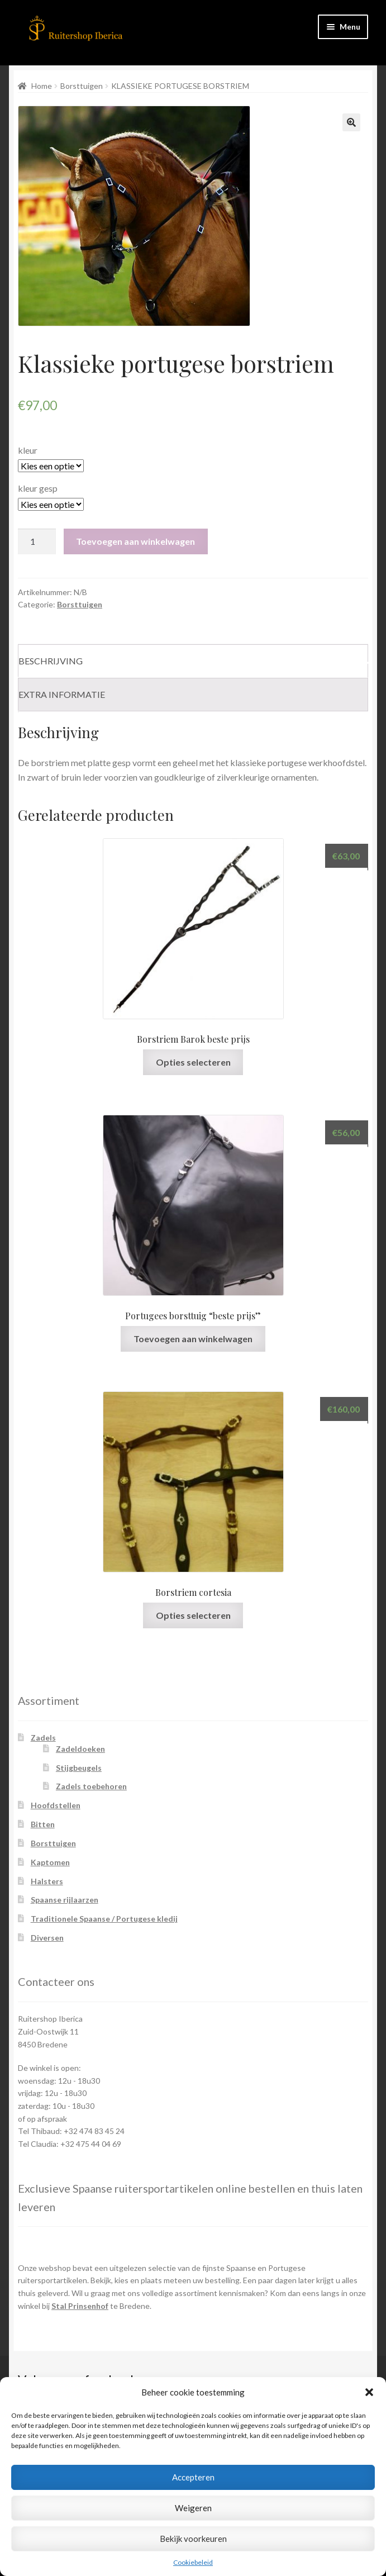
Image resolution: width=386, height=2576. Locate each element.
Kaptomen (50, 1862)
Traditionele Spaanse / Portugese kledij (104, 1918)
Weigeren (193, 2508)
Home (41, 86)
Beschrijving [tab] (50, 660)
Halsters (47, 1881)
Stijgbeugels (79, 1767)
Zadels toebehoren (91, 1786)
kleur (27, 450)
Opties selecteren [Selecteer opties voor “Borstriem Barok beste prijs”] (193, 1062)
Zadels (43, 1737)
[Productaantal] (37, 541)
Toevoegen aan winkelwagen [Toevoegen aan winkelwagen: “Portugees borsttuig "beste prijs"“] (193, 1338)
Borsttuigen (81, 86)
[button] (369, 2392)
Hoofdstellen (55, 1805)
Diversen (47, 1937)
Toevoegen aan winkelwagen (135, 541)
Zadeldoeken (80, 1748)
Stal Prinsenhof (79, 2306)
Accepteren (193, 2477)
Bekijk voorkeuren (193, 2539)
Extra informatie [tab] (61, 694)
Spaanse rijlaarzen (64, 1899)
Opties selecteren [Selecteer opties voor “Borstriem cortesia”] (193, 1615)
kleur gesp (38, 488)
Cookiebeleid (193, 2562)
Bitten (43, 1824)
